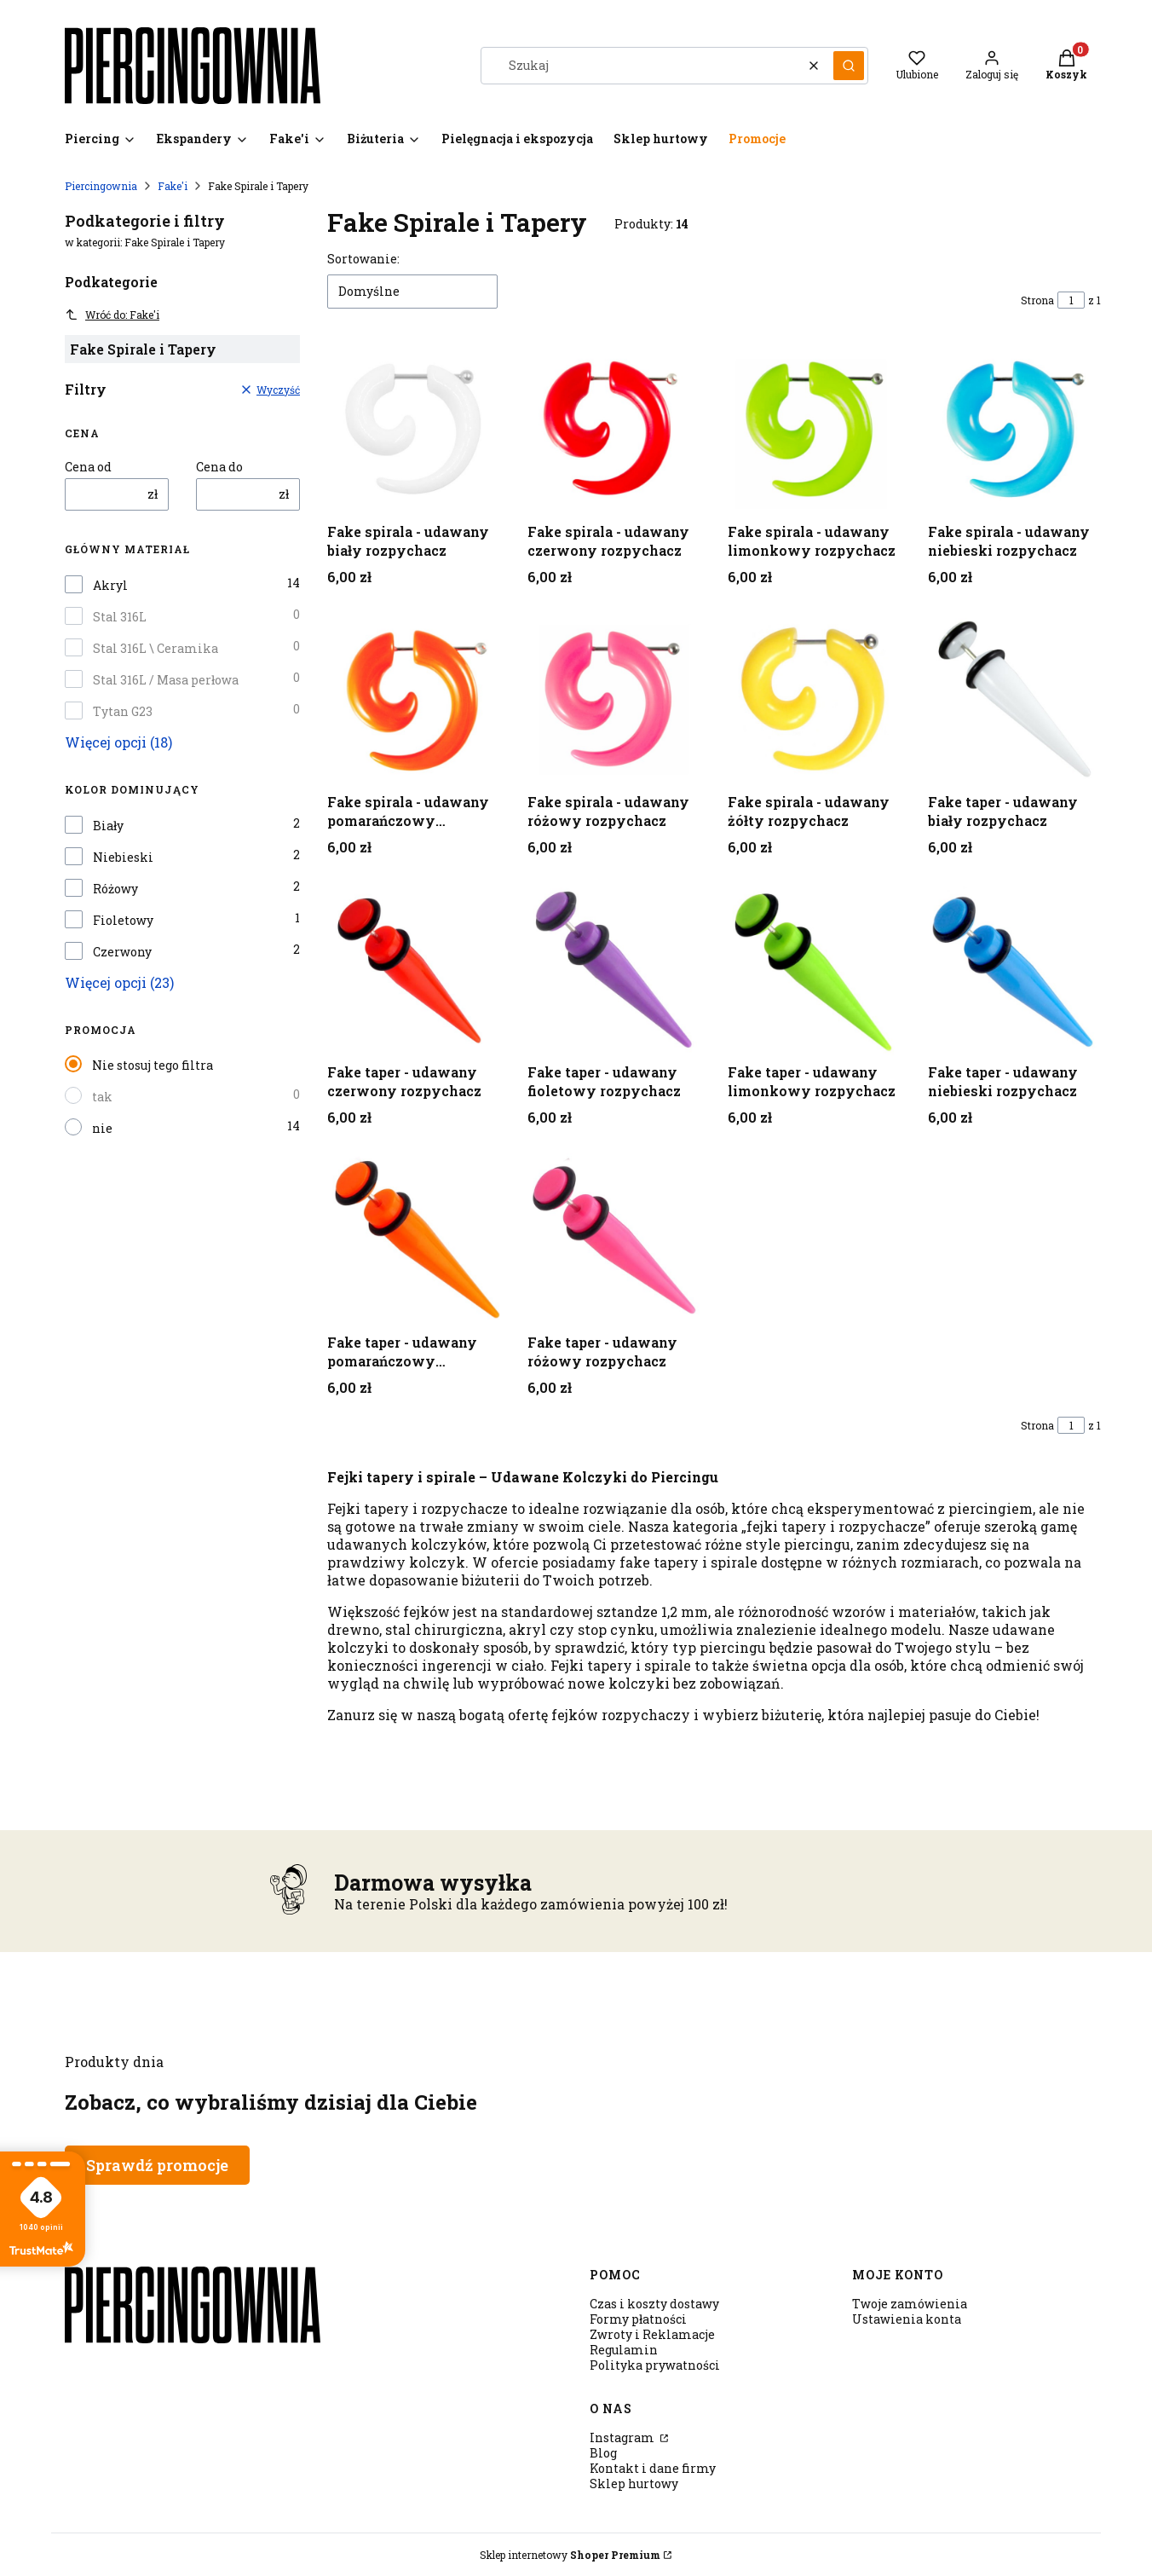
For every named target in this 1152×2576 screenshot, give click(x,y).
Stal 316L (120, 617)
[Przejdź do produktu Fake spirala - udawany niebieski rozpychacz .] (1014, 429)
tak (102, 1097)
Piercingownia (101, 186)
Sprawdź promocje (157, 2165)
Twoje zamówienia (909, 2304)
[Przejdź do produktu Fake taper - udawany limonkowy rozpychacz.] (814, 969)
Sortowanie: (363, 259)
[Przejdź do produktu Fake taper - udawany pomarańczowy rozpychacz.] (413, 1239)
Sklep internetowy (570, 2555)
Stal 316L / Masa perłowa (166, 680)
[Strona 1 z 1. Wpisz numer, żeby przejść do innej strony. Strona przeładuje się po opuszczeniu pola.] (1071, 300)
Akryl (110, 585)
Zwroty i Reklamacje (652, 2334)
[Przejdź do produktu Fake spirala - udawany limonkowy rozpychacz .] (814, 429)
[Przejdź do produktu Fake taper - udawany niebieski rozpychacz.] (1014, 969)
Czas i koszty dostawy (654, 2304)
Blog (603, 2453)
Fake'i (172, 186)
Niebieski (123, 857)
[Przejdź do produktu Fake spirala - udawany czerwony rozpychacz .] (613, 429)
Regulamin (624, 2350)
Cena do (219, 467)
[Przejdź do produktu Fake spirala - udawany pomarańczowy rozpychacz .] (413, 699)
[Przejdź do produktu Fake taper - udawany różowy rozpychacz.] (613, 1239)
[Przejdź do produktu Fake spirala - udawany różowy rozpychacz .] (613, 699)
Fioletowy (123, 920)
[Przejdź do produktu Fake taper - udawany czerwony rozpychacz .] (413, 969)
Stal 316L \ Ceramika (155, 648)
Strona (1037, 300)
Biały (108, 826)
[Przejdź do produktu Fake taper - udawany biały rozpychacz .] (1014, 699)
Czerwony (122, 952)
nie (102, 1128)
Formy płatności (638, 2319)
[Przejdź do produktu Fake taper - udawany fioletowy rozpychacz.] (613, 969)
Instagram (623, 2437)
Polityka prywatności (655, 2365)
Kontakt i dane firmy (653, 2468)
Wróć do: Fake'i (112, 314)
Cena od (88, 467)
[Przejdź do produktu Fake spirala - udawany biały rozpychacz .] (413, 429)
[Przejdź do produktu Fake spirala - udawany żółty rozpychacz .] (814, 699)
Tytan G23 (123, 711)
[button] (848, 65)
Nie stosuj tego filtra (152, 1065)
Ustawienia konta (906, 2319)
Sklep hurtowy (634, 2483)
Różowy (115, 889)
